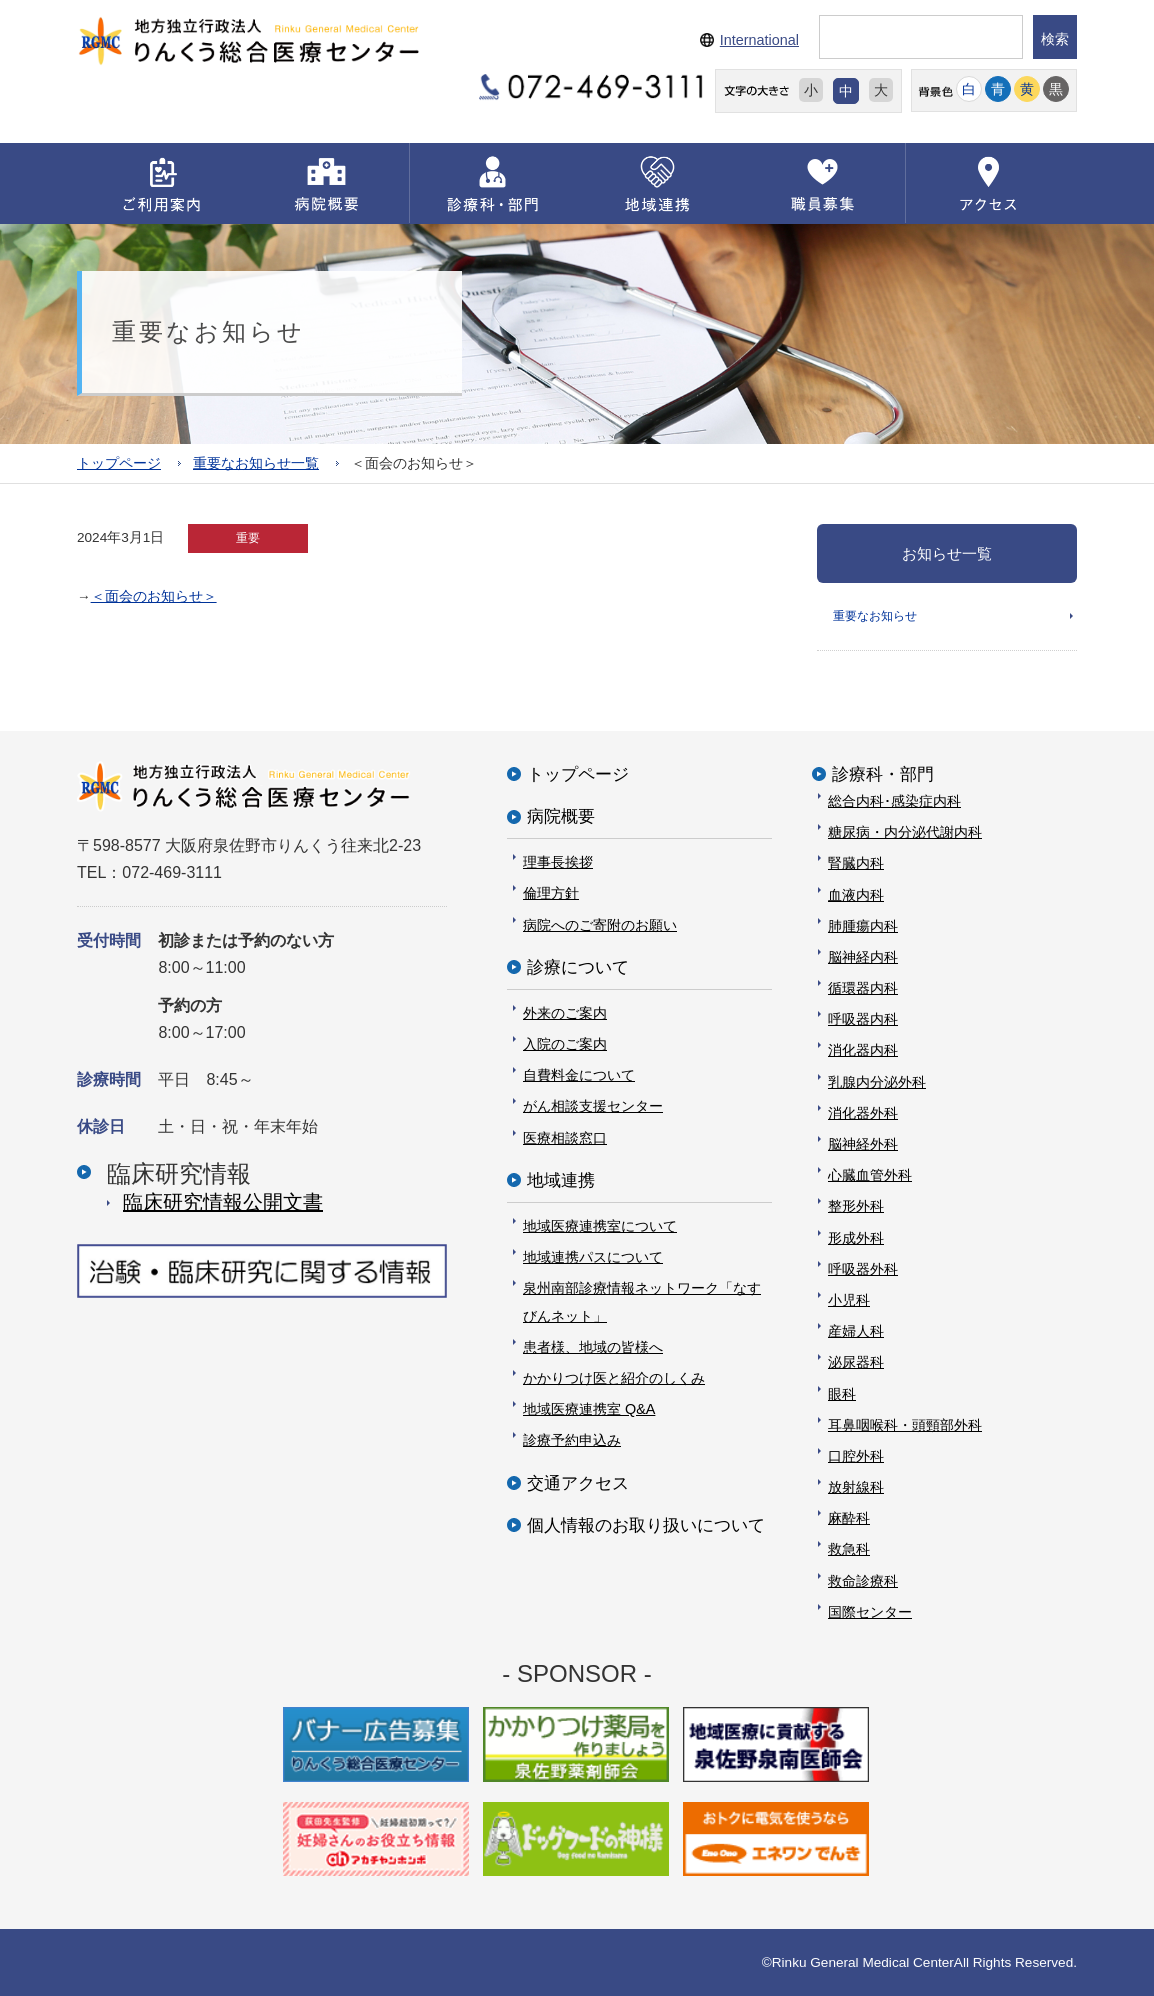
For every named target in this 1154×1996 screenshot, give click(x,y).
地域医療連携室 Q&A (589, 1409)
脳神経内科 (863, 957)
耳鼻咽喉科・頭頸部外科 (905, 1425)
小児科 (849, 1300)
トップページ (119, 462)
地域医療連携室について (600, 1226)
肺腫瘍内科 (863, 926)
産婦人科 (856, 1331)
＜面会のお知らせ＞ (154, 595)
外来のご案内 (565, 1013)
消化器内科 (863, 1050)
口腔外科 (856, 1456)
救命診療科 (863, 1581)
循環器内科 (863, 988)
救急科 (849, 1549)
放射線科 (856, 1487)
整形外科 (856, 1206)
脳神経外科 (863, 1144)
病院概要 (561, 816)
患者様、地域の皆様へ (593, 1347)
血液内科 (856, 894)
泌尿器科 (856, 1362)
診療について (578, 967)
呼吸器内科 (863, 1019)
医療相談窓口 (565, 1138)
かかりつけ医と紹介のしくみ (614, 1378)
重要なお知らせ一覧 (256, 462)
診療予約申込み (572, 1440)
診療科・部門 (883, 774)
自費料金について (579, 1075)
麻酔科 (849, 1518)
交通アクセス (578, 1482)
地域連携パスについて (593, 1257)
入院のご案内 (565, 1044)
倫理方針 (551, 893)
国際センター (870, 1612)
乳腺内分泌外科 (877, 1082)
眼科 (842, 1393)
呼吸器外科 (863, 1269)
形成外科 (856, 1237)
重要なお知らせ (875, 615)
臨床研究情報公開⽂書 (223, 1202)
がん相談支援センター (593, 1106)
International (759, 40)
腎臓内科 (856, 863)
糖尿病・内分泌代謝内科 (905, 832)
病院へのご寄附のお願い (600, 924)
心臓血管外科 (870, 1175)
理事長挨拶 (558, 862)
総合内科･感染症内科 (894, 801)
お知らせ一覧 (947, 552)
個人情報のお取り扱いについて (646, 1525)
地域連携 (561, 1180)
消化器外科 (863, 1113)
